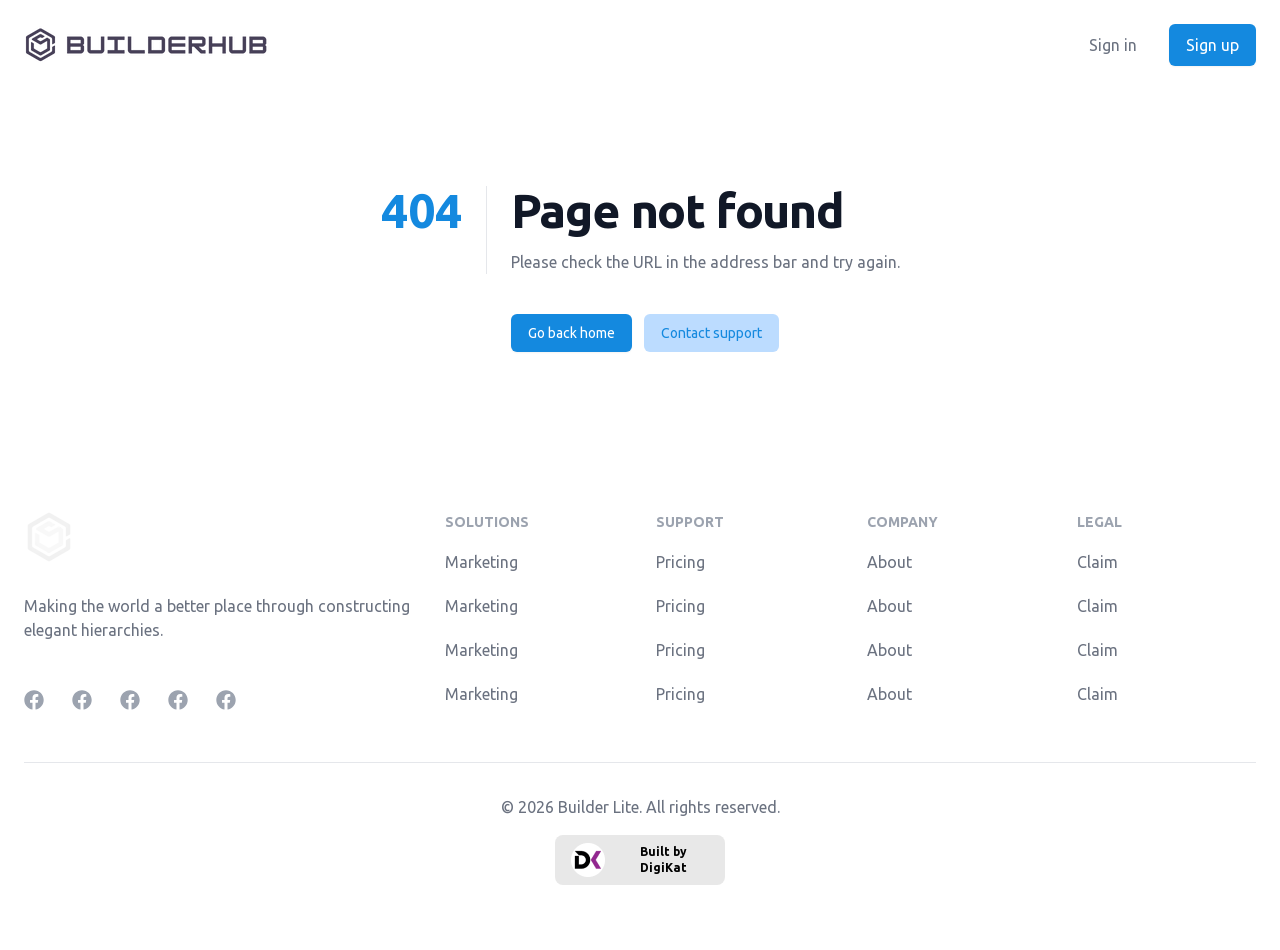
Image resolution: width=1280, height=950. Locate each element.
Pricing (680, 562)
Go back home (571, 333)
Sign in (1113, 45)
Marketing (481, 562)
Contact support (711, 333)
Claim (1097, 562)
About (889, 562)
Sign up (1212, 45)
